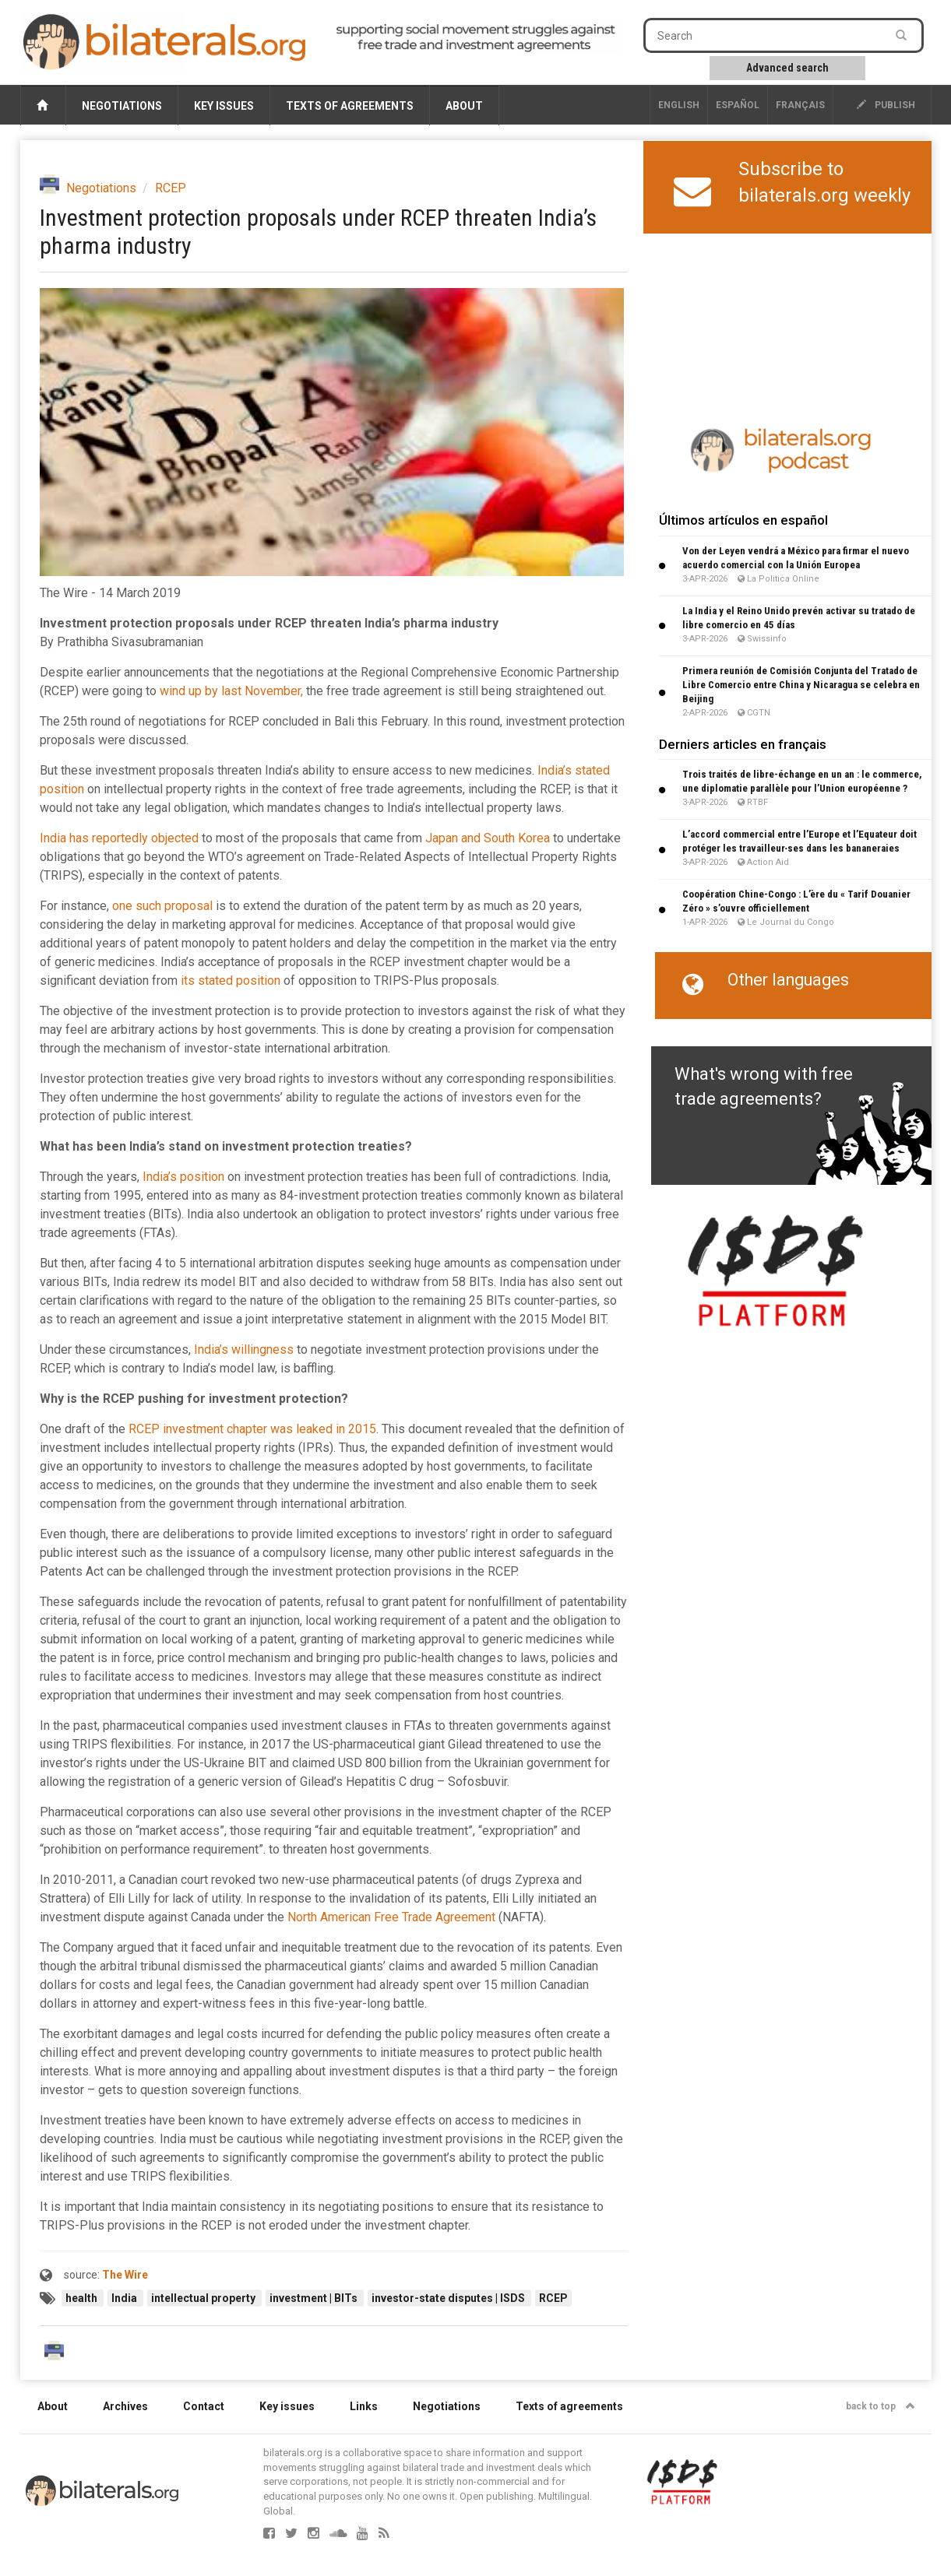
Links (364, 2406)
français (800, 105)
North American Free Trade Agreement (391, 1917)
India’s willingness (244, 1349)
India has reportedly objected (119, 838)
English (678, 105)
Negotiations (122, 106)
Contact (203, 2406)
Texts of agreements (350, 106)
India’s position (183, 1176)
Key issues (224, 106)
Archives (125, 2406)
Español (737, 105)
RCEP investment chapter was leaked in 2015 (252, 1429)
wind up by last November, (231, 691)
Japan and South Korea (487, 838)
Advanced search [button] (787, 68)
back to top (880, 2406)
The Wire (125, 2274)
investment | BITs (314, 2298)
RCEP (170, 188)
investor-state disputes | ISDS (449, 2298)
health (82, 2298)
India (125, 2298)
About (464, 106)
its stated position (230, 980)
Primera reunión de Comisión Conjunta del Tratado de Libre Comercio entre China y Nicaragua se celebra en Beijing (801, 685)
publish (886, 105)
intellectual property (204, 2298)
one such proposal (162, 905)
